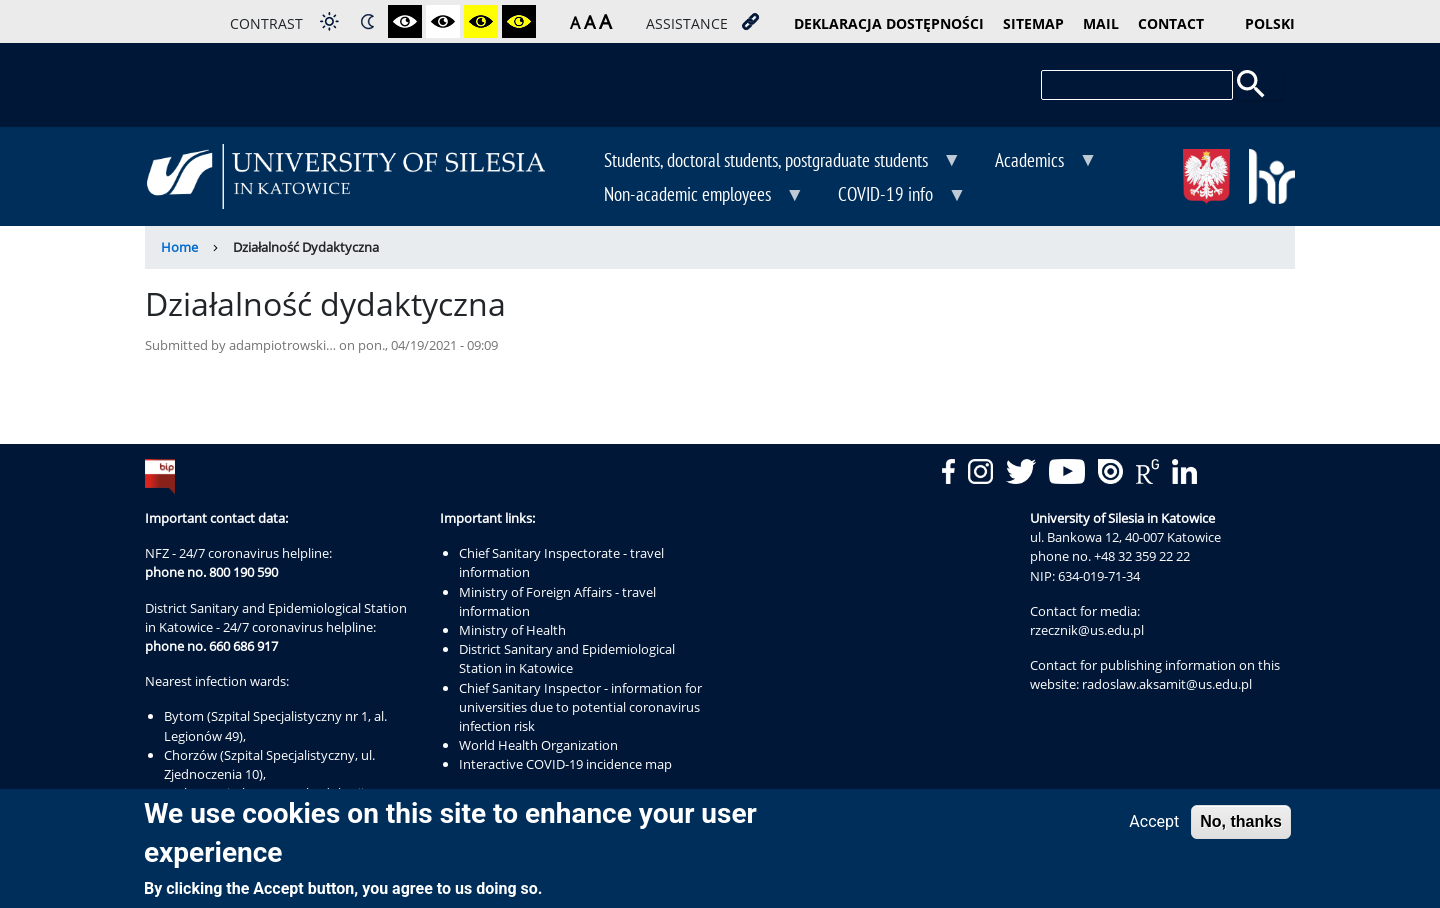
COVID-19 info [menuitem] (887, 196)
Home (179, 247)
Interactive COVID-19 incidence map (565, 764)
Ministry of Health (512, 630)
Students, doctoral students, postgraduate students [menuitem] (768, 162)
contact (1171, 23)
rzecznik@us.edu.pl (1087, 630)
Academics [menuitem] (1031, 162)
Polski (1270, 23)
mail (1101, 23)
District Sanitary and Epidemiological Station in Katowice (567, 658)
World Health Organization (538, 745)
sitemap (1033, 23)
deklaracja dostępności (889, 23)
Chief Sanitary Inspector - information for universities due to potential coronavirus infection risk (580, 707)
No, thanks (1241, 821)
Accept (1154, 821)
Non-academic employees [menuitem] (689, 196)
